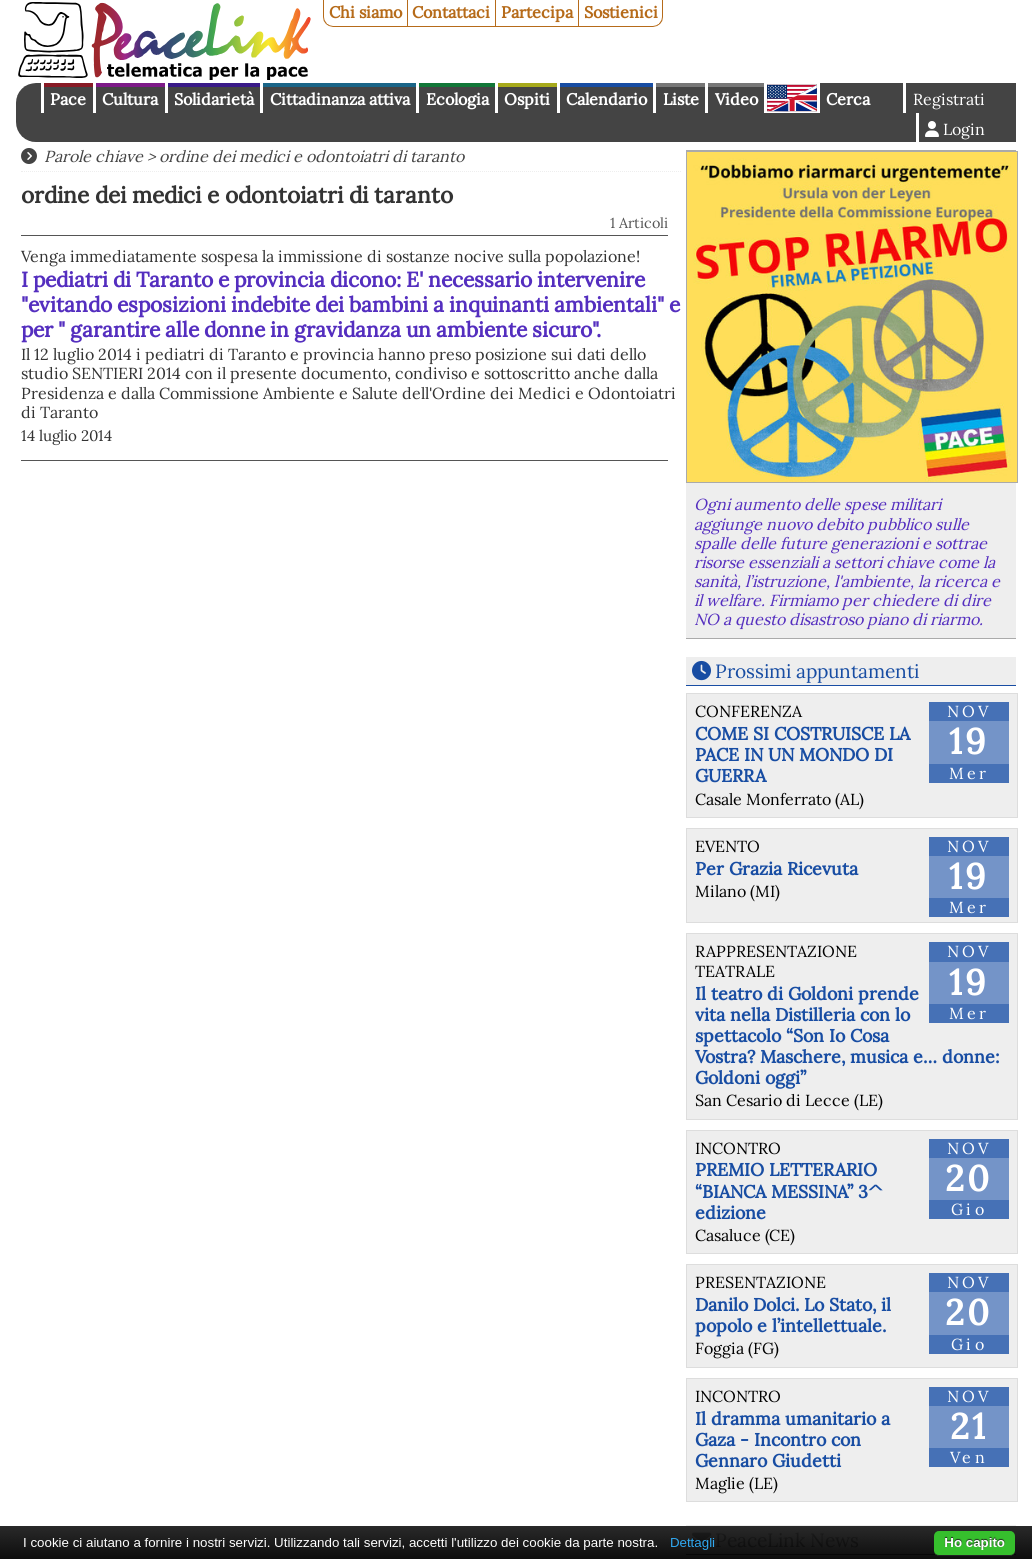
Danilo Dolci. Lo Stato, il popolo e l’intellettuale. (793, 1315)
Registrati (949, 99)
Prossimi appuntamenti (817, 671)
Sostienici (621, 12)
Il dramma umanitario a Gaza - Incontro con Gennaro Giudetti (792, 1439)
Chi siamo (365, 12)
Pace (68, 99)
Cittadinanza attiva (340, 99)
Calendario (606, 99)
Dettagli (692, 1542)
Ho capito (974, 1542)
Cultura (130, 99)
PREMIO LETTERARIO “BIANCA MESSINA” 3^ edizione (788, 1190)
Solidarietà (214, 99)
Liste (681, 99)
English (792, 98)
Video (736, 99)
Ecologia (457, 99)
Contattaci (451, 12)
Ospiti (527, 99)
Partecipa (537, 12)
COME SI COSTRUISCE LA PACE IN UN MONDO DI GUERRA (802, 754)
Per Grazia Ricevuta (776, 868)
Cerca (848, 99)
